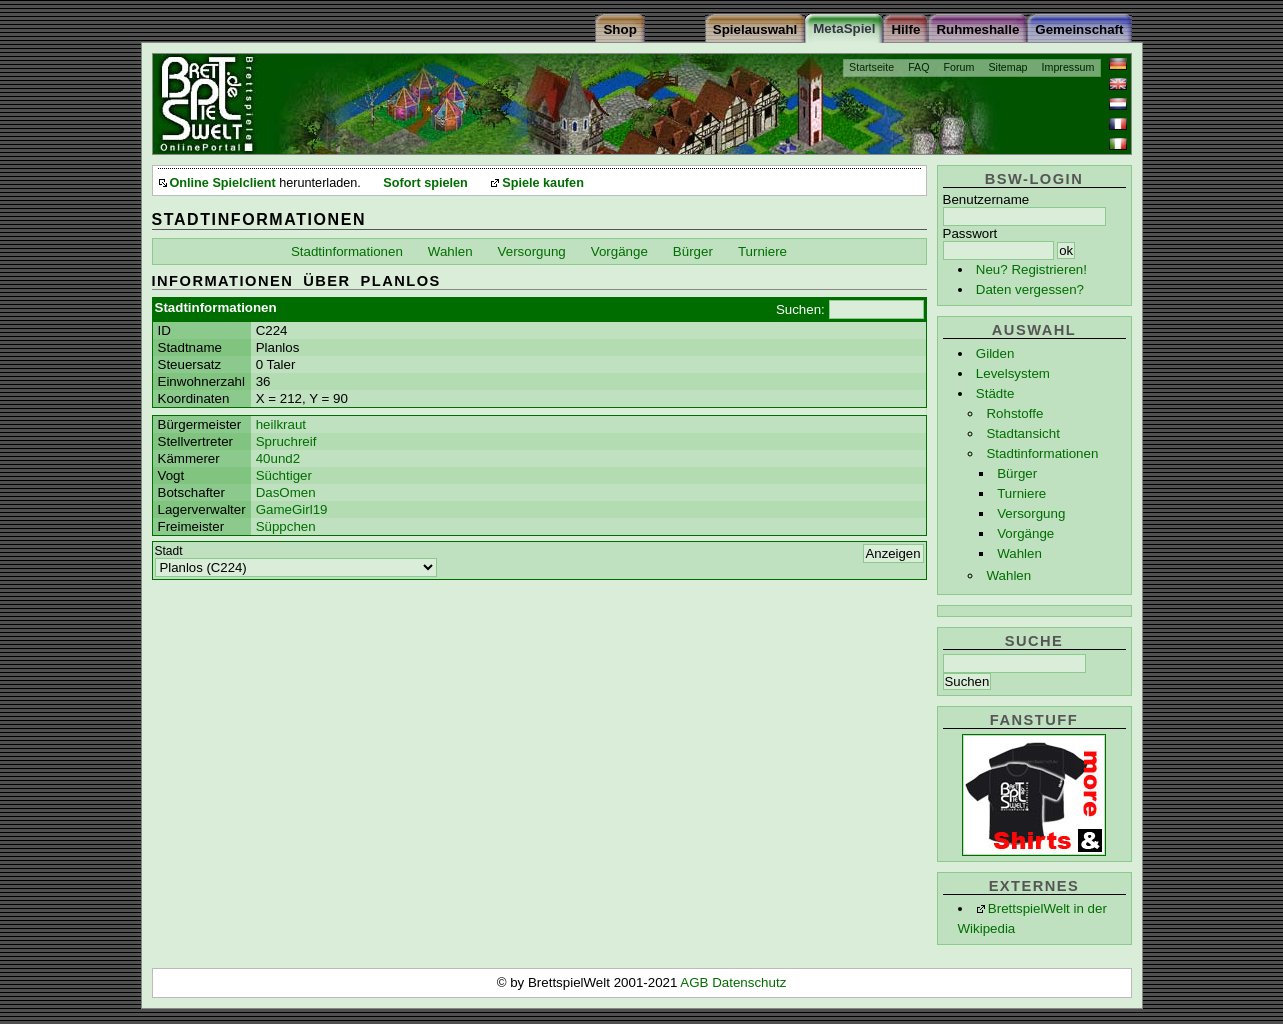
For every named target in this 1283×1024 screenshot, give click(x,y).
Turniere (1021, 493)
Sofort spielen (425, 183)
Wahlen (1019, 553)
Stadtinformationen (1042, 453)
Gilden (995, 353)
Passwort (970, 233)
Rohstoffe (1014, 413)
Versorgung (1031, 513)
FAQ (918, 67)
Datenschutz (749, 982)
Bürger (1017, 473)
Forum (959, 67)
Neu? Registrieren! (1031, 269)
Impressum (1068, 67)
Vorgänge (1025, 533)
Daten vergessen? (1030, 289)
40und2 (278, 458)
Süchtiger (284, 475)
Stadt (169, 551)
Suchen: (800, 309)
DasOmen (286, 492)
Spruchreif (286, 441)
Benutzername (986, 199)
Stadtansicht (1022, 433)
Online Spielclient (223, 183)
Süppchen (286, 526)
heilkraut (281, 424)
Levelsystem (1013, 373)
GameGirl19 (292, 509)
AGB (696, 982)
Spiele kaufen (543, 183)
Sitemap (1007, 67)
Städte (995, 393)
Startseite (871, 67)
